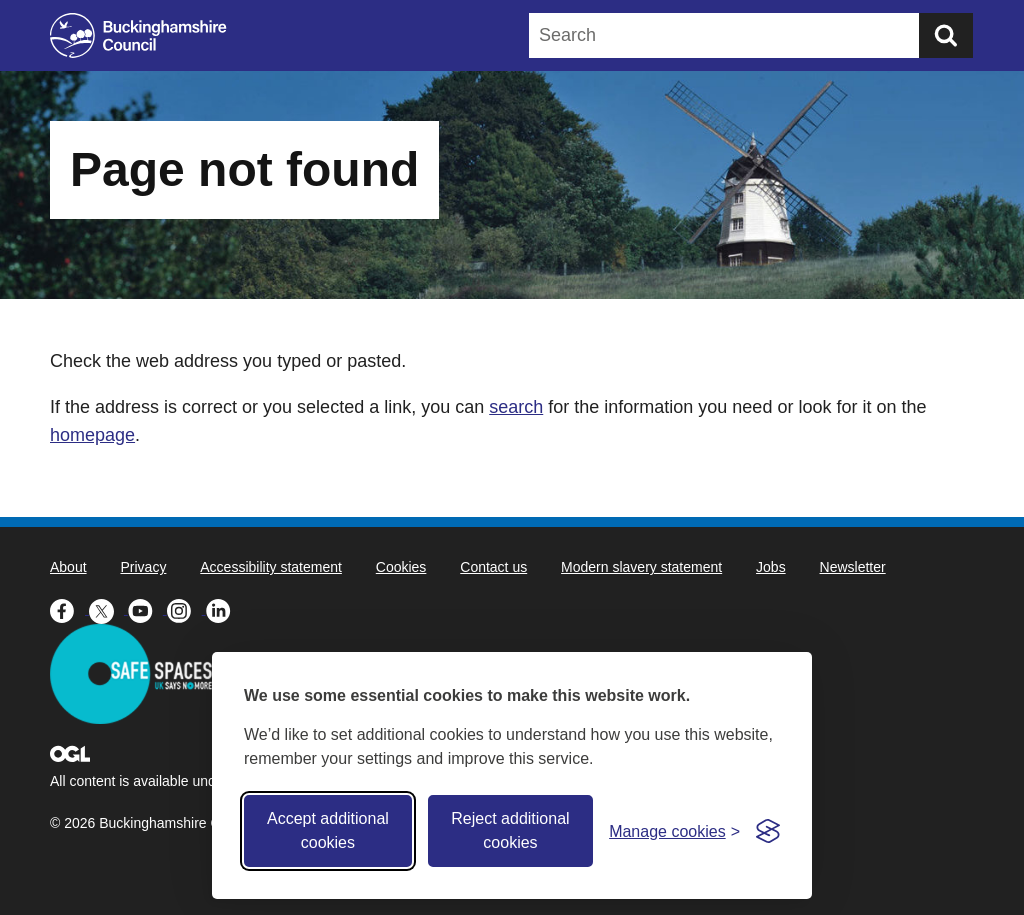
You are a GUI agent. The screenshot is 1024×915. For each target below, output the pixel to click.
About (68, 567)
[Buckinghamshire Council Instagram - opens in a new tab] (186, 609)
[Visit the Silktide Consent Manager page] (768, 831)
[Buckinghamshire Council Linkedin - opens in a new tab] (223, 609)
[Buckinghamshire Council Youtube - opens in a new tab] (147, 609)
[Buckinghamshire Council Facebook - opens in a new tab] (69, 609)
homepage (92, 435)
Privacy (143, 567)
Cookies (401, 567)
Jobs (771, 567)
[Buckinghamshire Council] (138, 35)
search (516, 407)
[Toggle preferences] (674, 831)
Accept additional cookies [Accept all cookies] (328, 830)
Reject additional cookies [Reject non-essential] (510, 830)
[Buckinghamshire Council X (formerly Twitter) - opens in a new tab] (108, 609)
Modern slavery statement (641, 567)
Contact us (493, 567)
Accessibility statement (271, 567)
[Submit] (946, 35)
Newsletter (853, 567)
